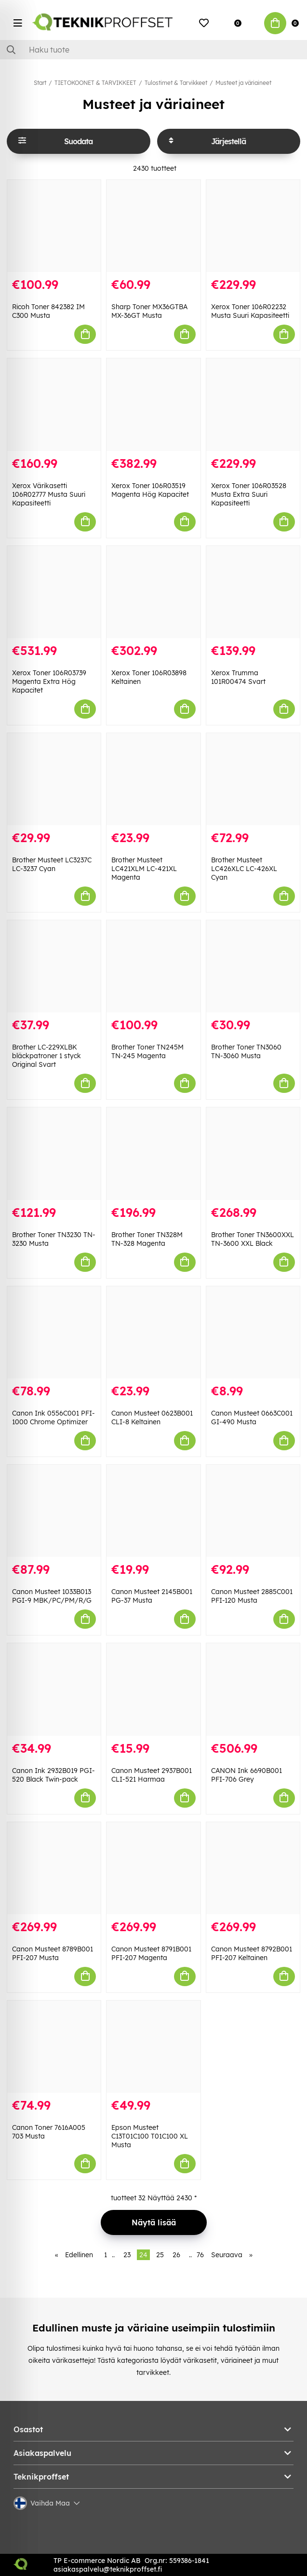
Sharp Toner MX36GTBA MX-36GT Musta (149, 311)
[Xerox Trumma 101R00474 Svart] (253, 592)
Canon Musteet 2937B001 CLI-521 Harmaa (151, 1775)
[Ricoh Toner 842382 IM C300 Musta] (54, 226)
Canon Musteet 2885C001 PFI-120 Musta (252, 1596)
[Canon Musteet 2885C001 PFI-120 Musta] (253, 1511)
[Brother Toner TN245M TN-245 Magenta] (153, 966)
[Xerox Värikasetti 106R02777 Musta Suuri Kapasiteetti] (54, 404)
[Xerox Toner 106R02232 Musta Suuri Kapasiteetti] (253, 226)
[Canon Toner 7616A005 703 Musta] (54, 2047)
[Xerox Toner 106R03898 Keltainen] (153, 592)
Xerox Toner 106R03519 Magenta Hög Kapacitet (150, 490)
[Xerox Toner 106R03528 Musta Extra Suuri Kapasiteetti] (253, 404)
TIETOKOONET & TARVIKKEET (95, 82)
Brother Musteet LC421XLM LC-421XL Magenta (144, 869)
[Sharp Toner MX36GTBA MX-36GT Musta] (153, 226)
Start (40, 82)
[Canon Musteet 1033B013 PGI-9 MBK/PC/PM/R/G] (54, 1511)
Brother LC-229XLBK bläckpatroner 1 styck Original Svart (46, 1056)
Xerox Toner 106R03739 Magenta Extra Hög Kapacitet (49, 681)
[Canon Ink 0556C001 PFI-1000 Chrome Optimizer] (54, 1332)
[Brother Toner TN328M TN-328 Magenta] (153, 1153)
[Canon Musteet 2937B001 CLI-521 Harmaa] (153, 1689)
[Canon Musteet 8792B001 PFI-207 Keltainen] (253, 1868)
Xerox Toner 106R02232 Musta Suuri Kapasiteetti (250, 311)
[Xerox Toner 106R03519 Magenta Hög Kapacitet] (153, 404)
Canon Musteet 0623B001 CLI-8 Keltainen (152, 1417)
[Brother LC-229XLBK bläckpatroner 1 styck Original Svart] (54, 966)
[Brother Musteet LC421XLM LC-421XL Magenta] (153, 779)
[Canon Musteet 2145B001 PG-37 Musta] (153, 1511)
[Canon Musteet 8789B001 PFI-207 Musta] (54, 1868)
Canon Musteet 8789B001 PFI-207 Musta (52, 1953)
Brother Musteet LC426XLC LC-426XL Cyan (244, 869)
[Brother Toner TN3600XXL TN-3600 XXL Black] (253, 1153)
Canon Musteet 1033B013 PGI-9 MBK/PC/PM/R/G (52, 1596)
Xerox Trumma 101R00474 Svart (238, 677)
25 (160, 2254)
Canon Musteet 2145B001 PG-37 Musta (151, 1596)
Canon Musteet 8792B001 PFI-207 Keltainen (251, 1953)
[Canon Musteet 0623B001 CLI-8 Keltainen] (153, 1332)
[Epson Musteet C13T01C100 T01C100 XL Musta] (153, 2047)
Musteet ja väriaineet (243, 82)
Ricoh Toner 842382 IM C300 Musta (48, 311)
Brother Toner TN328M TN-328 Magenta (147, 1239)
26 (176, 2254)
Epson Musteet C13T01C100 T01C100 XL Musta (149, 2136)
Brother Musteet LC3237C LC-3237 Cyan (52, 864)
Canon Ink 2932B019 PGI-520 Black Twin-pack (53, 1775)
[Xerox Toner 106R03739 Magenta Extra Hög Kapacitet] (54, 592)
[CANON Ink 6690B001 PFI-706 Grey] (253, 1689)
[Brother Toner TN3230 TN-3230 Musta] (54, 1153)
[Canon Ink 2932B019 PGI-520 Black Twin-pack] (54, 1689)
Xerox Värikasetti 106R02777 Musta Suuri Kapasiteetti (48, 494)
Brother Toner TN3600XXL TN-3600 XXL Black (252, 1239)
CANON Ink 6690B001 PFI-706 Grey (246, 1775)
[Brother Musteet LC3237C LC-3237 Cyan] (54, 779)
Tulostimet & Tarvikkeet (176, 82)
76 (200, 2254)
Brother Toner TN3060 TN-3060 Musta (246, 1051)
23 (127, 2254)
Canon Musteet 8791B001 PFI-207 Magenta (151, 1953)
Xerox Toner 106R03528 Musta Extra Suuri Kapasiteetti (248, 494)
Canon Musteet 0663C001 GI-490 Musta (252, 1417)
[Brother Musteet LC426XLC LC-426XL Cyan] (253, 779)
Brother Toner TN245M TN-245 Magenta (147, 1051)
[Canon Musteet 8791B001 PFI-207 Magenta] (153, 1868)
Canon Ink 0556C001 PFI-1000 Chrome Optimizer (53, 1417)
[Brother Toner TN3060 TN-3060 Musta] (253, 966)
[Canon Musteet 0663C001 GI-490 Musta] (253, 1332)
